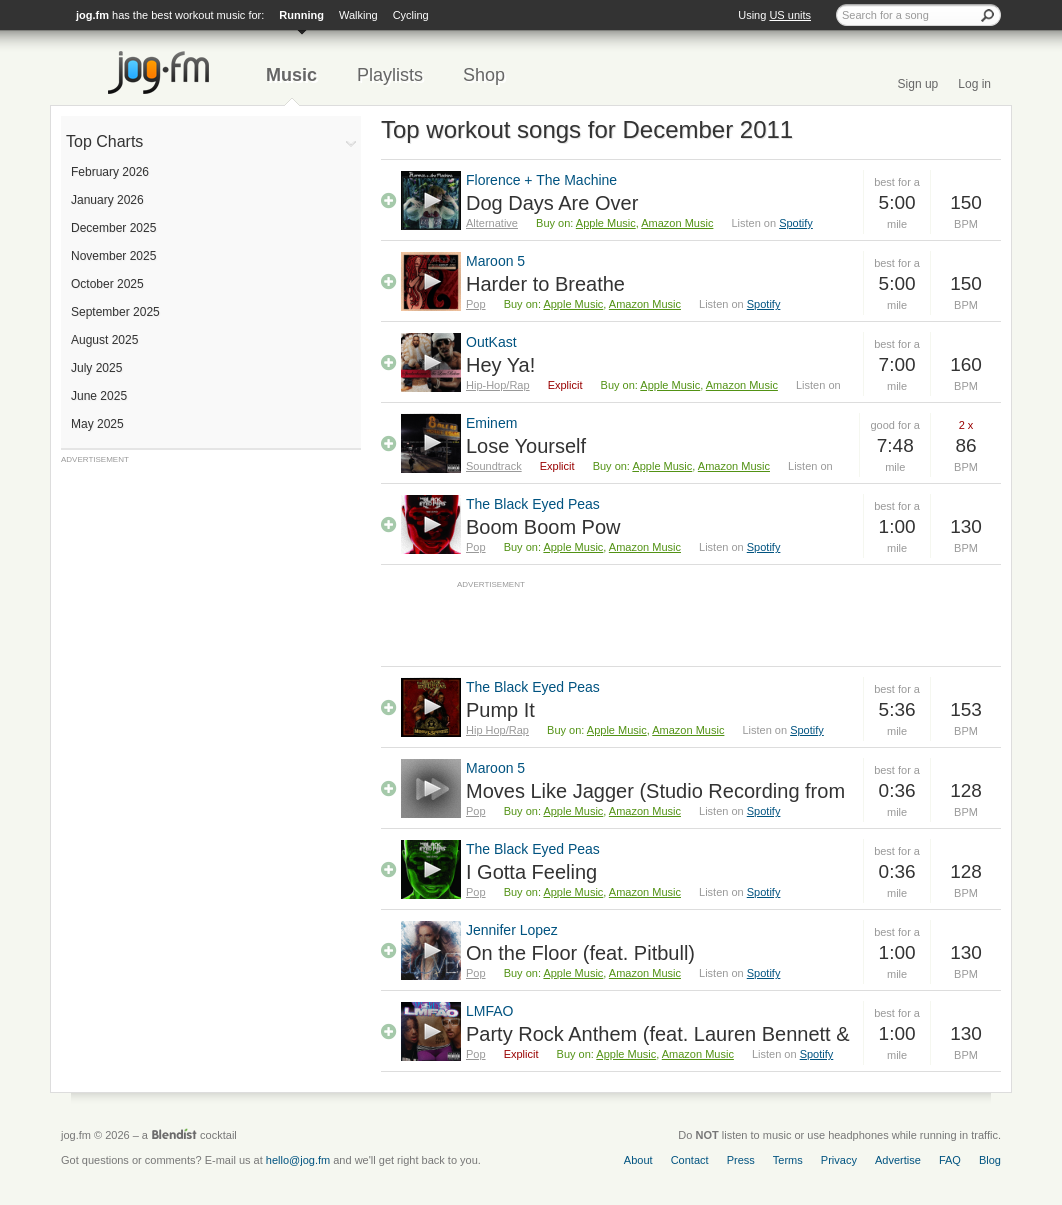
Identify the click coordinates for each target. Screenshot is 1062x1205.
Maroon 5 (495, 261)
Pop (476, 304)
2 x (966, 425)
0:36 (897, 790)
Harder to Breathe (545, 284)
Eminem (491, 423)
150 (966, 202)
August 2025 (104, 340)
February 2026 (110, 172)
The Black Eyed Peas (533, 504)
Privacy (839, 1160)
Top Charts (104, 141)
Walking (358, 15)
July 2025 (96, 368)
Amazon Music (677, 223)
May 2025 (97, 424)
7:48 (895, 445)
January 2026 (107, 200)
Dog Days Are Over (552, 203)
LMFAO (489, 1011)
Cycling (411, 15)
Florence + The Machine (541, 180)
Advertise (898, 1160)
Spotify (796, 223)
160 (966, 364)
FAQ (950, 1160)
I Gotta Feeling (531, 872)
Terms (788, 1160)
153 (966, 709)
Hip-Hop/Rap (498, 385)
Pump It (500, 710)
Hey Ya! (500, 365)
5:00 (897, 202)
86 (965, 445)
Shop (484, 75)
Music (291, 75)
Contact (690, 1160)
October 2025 (107, 284)
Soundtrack (494, 466)
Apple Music (606, 223)
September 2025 (115, 312)
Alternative (492, 223)
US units (790, 15)
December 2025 (113, 228)
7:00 (897, 364)
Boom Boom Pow (543, 527)
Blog (990, 1160)
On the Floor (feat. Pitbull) (580, 953)
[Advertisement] (211, 590)
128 (966, 790)
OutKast (491, 342)
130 (966, 526)
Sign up (918, 84)
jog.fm (92, 15)
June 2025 (99, 396)
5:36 (897, 709)
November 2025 (113, 256)
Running (301, 15)
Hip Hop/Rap (497, 730)
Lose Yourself (526, 446)
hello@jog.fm (298, 1160)
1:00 (897, 526)
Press (741, 1160)
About (638, 1160)
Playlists (390, 75)
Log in (974, 84)
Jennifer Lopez (512, 930)
